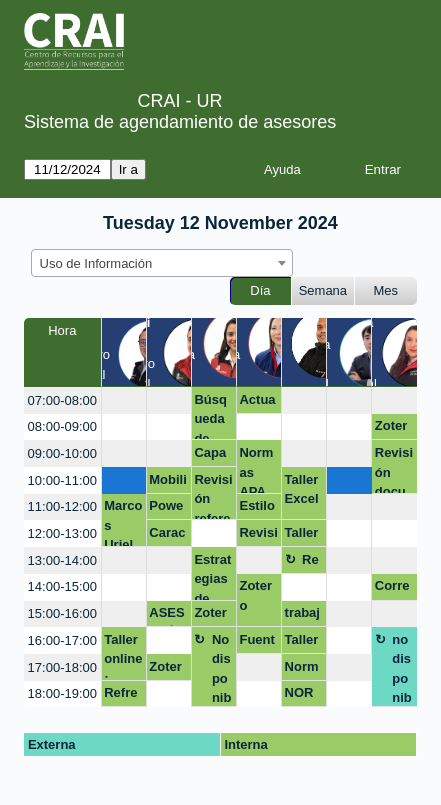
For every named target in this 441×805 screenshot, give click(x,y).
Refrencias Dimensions (121, 696)
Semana (323, 290)
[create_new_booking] (124, 400)
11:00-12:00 (62, 506)
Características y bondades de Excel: (168, 536)
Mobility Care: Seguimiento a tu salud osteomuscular (168, 483)
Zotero (391, 429)
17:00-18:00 (62, 667)
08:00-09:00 (62, 426)
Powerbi (166, 509)
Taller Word (302, 536)
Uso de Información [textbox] (96, 263)
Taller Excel (302, 489)
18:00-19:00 (62, 693)
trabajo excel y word (302, 616)
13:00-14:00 (62, 560)
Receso (310, 563)
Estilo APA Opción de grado (257, 509)
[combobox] (162, 263)
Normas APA (256, 469)
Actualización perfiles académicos (258, 403)
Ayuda (282, 169)
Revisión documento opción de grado (394, 469)
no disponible (402, 669)
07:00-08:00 (62, 400)
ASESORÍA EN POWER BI (166, 616)
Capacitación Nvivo (211, 456)
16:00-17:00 (62, 640)
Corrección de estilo (392, 589)
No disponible (222, 669)
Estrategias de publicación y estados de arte (213, 576)
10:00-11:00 (62, 480)
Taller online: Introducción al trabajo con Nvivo (123, 656)
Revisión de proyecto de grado (258, 536)
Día (260, 290)
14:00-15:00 (62, 586)
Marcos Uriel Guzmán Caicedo (123, 522)
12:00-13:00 (62, 533)
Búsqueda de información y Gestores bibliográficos (213, 416)
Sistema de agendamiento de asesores (180, 122)
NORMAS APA (299, 696)
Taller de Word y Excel (302, 643)
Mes (386, 290)
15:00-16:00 (62, 613)
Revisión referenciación (213, 496)
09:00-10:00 (62, 453)
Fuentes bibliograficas (256, 643)
